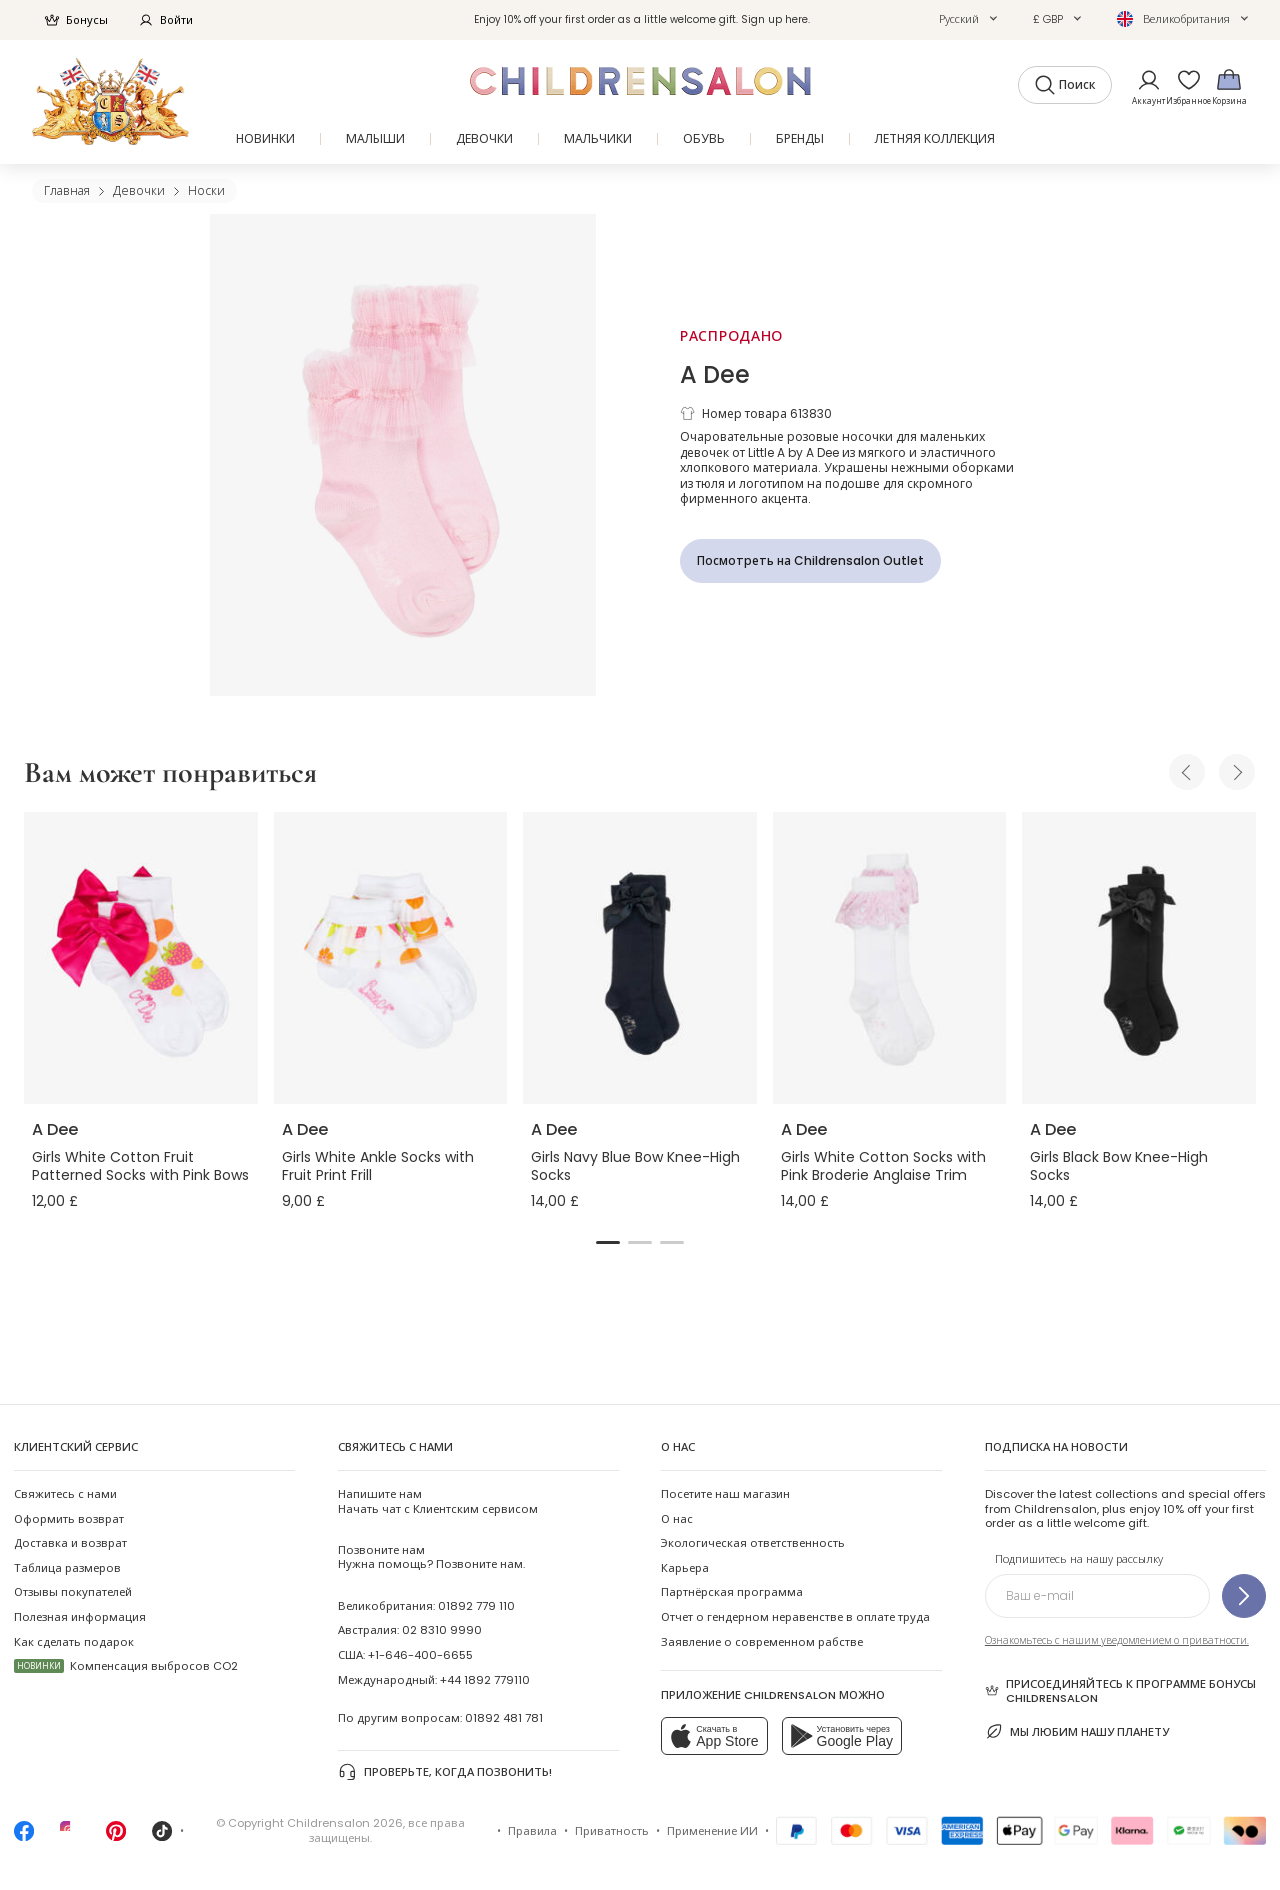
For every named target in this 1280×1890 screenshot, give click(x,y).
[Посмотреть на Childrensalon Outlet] (810, 561)
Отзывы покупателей (73, 1592)
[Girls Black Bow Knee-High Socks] (1139, 958)
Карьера (685, 1568)
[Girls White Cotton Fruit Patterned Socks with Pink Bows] (141, 958)
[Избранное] (1183, 86)
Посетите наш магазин (725, 1494)
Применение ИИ (712, 1831)
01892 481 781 (504, 1718)
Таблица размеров (67, 1568)
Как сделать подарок (74, 1642)
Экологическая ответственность (753, 1543)
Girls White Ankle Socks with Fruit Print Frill (378, 1166)
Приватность (612, 1831)
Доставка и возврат (70, 1543)
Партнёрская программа (732, 1592)
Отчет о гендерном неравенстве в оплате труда (795, 1617)
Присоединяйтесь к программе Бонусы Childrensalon (1120, 1691)
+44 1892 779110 (485, 1680)
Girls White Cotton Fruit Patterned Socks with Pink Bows (140, 1166)
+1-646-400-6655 (420, 1655)
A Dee (715, 374)
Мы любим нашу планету (1077, 1731)
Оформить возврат (69, 1519)
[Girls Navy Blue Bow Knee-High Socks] (640, 958)
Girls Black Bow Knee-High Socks (1119, 1166)
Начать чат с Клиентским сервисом (438, 1501)
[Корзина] (1229, 86)
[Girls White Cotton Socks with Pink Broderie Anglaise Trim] (890, 958)
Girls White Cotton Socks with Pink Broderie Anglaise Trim (883, 1166)
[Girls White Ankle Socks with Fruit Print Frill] (391, 958)
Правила (532, 1831)
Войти (165, 20)
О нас (677, 1519)
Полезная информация (80, 1617)
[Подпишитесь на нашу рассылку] (1244, 1596)
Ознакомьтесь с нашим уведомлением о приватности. (1117, 1640)
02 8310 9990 (442, 1630)
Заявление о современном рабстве (762, 1642)
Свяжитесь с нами (65, 1494)
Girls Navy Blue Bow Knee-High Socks (635, 1166)
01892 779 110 (476, 1606)
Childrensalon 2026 (345, 1823)
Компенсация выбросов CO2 (126, 1666)
